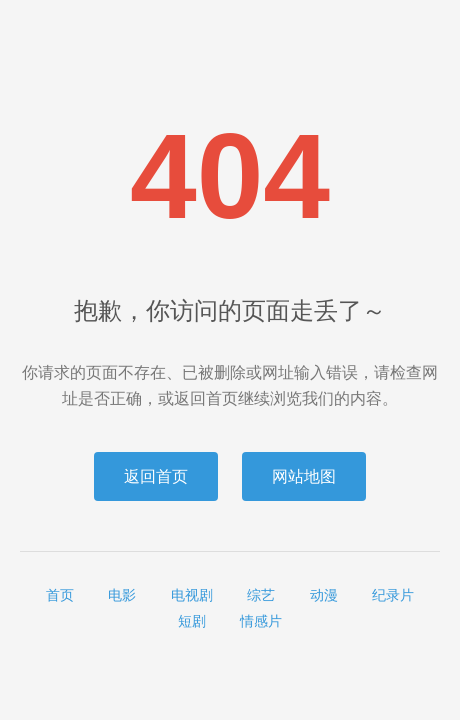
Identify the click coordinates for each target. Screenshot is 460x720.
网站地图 (304, 476)
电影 (122, 595)
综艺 (261, 595)
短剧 (192, 621)
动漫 (324, 595)
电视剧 (192, 595)
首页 (60, 595)
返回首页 (156, 476)
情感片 (261, 621)
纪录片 (393, 595)
